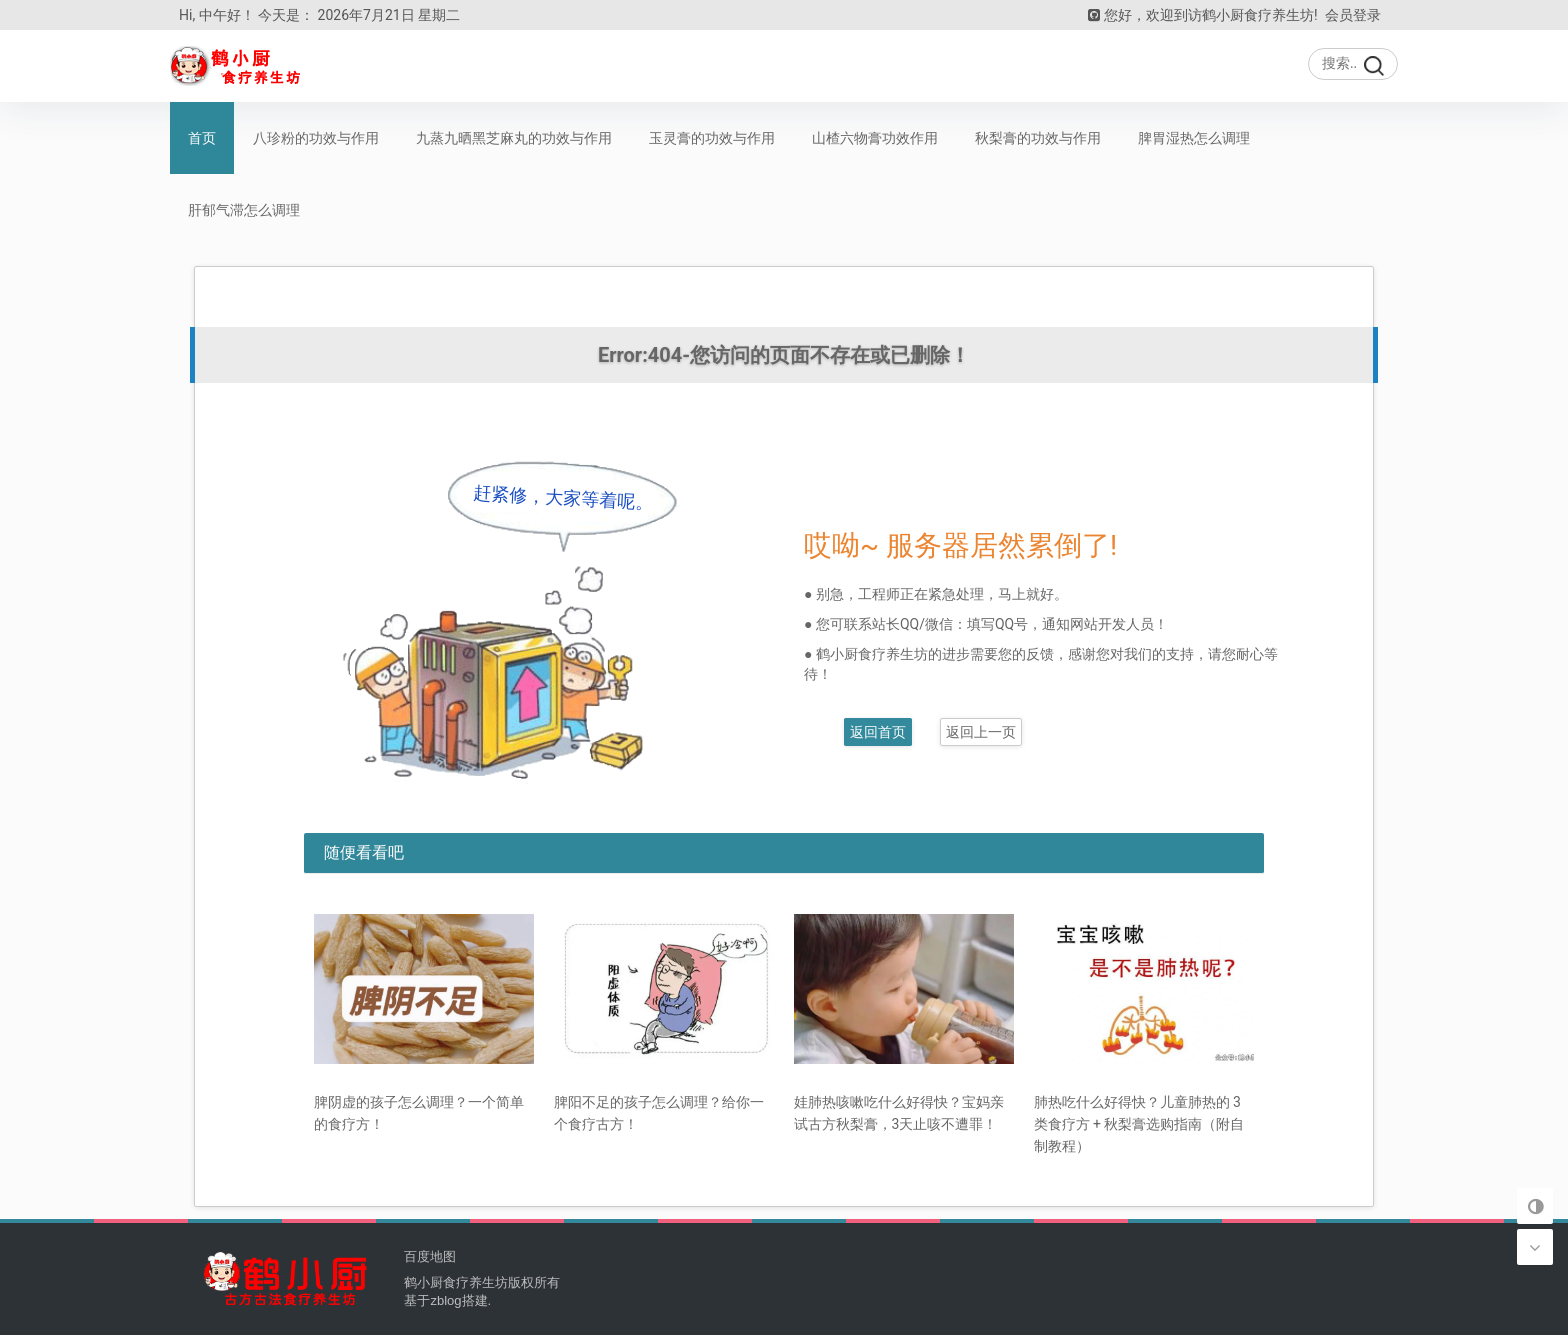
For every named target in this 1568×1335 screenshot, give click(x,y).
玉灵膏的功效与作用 (712, 138)
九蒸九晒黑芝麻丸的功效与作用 (514, 138)
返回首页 (878, 732)
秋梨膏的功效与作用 (1038, 138)
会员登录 (1353, 15)
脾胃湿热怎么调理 (1194, 138)
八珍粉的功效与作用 (316, 138)
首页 (202, 138)
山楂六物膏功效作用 (875, 138)
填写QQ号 (997, 624)
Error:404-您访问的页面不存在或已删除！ (784, 355)
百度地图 (430, 1256)
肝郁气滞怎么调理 (244, 210)
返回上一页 (981, 732)
